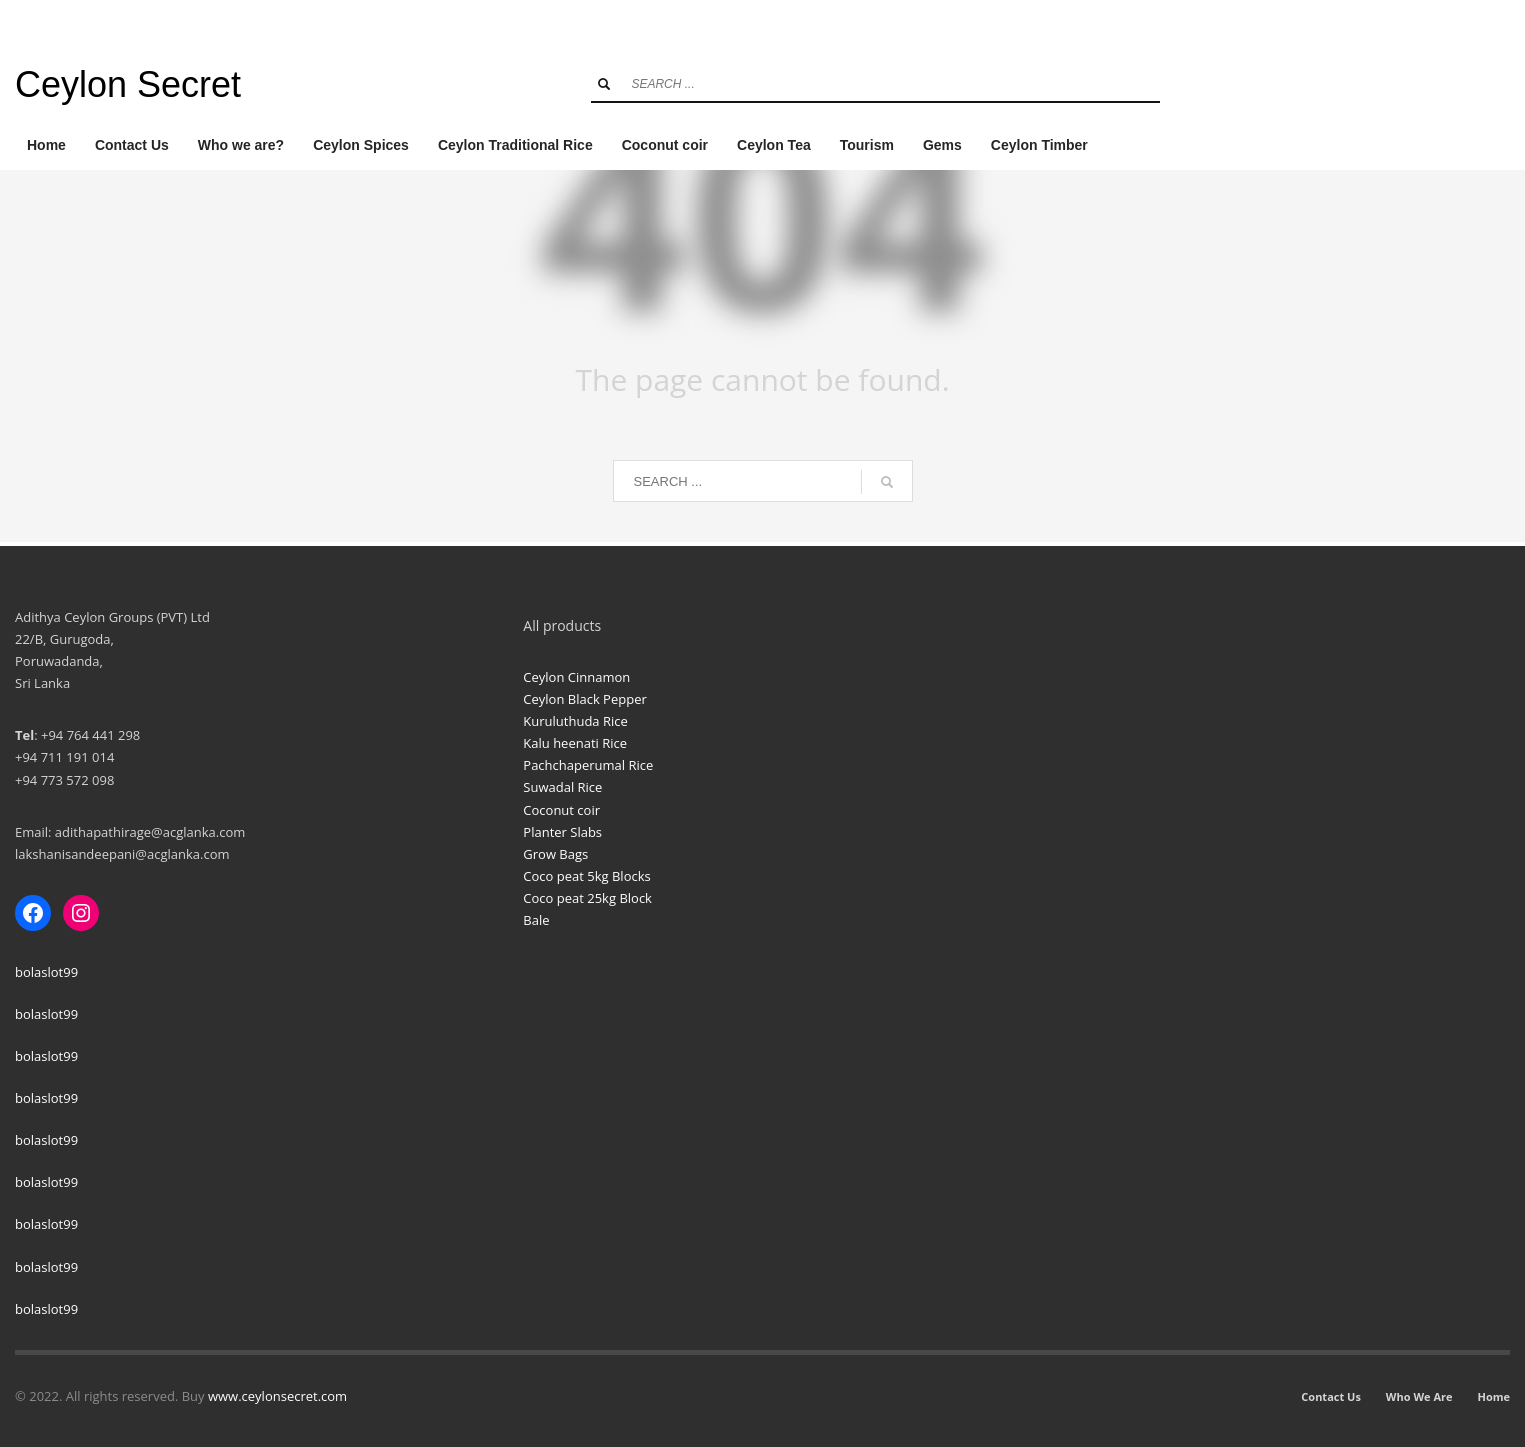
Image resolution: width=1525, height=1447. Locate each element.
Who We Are (1419, 1396)
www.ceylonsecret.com (277, 1396)
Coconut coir (561, 810)
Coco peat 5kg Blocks (586, 876)
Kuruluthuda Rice (575, 721)
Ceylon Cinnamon (576, 677)
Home (1493, 1396)
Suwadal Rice (562, 787)
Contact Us (1331, 1396)
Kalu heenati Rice (575, 743)
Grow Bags (555, 854)
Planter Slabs (562, 832)
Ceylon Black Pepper (584, 699)
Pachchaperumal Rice (588, 765)
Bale (536, 920)
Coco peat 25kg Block (587, 898)
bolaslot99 (46, 972)
